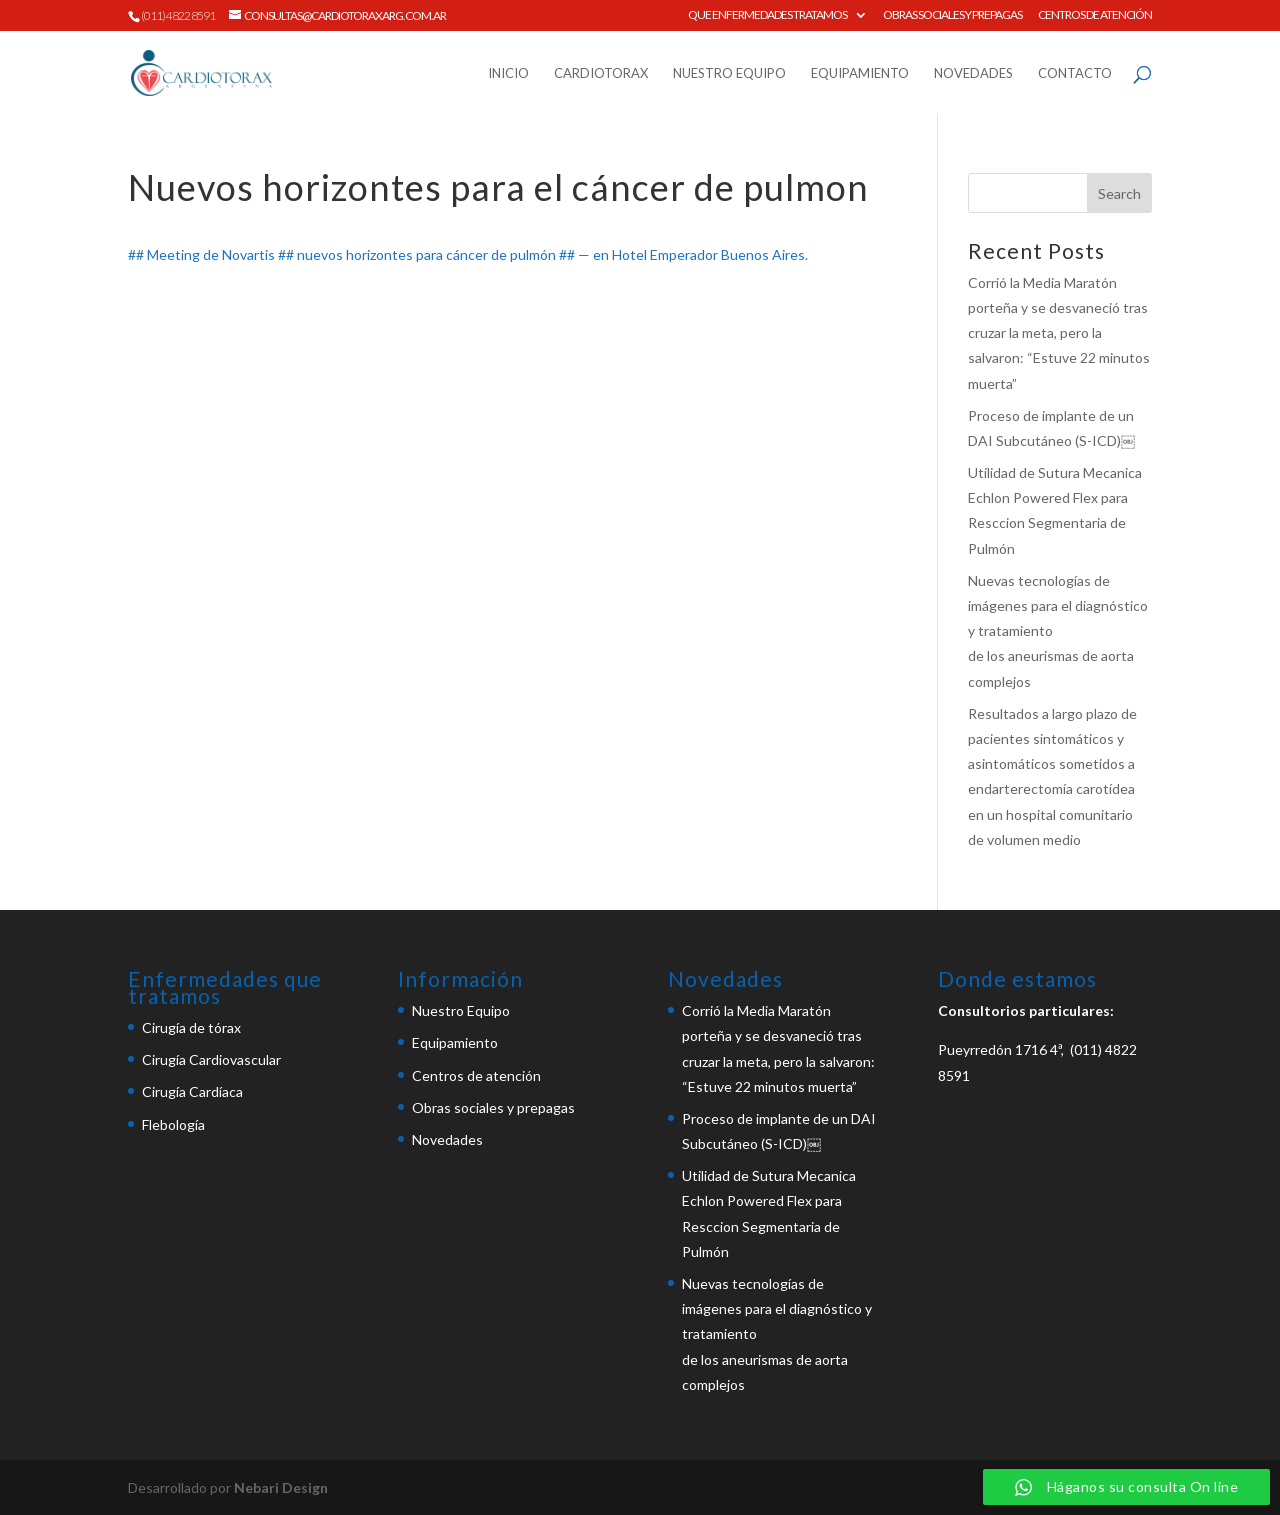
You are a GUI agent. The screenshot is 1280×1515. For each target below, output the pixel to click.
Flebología (173, 1124)
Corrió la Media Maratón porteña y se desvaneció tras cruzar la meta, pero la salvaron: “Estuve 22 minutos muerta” (1059, 333)
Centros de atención (1095, 15)
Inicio (508, 73)
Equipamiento (860, 73)
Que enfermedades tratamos (767, 15)
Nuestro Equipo (729, 73)
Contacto (1075, 73)
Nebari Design (281, 1487)
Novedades (973, 73)
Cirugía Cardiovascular (211, 1059)
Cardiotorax (601, 73)
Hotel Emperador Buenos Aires (708, 254)
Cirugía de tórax (191, 1027)
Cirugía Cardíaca (192, 1091)
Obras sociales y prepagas (952, 15)
